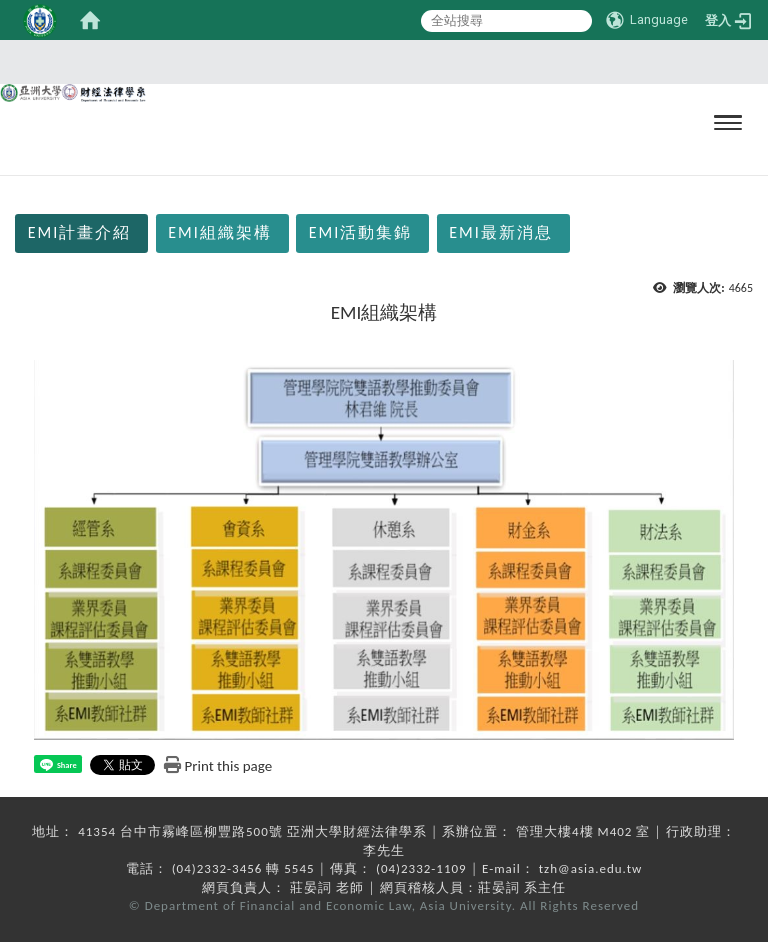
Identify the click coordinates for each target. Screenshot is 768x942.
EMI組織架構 (220, 232)
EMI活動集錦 (361, 232)
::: (6, 186)
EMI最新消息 (501, 232)
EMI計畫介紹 (80, 232)
